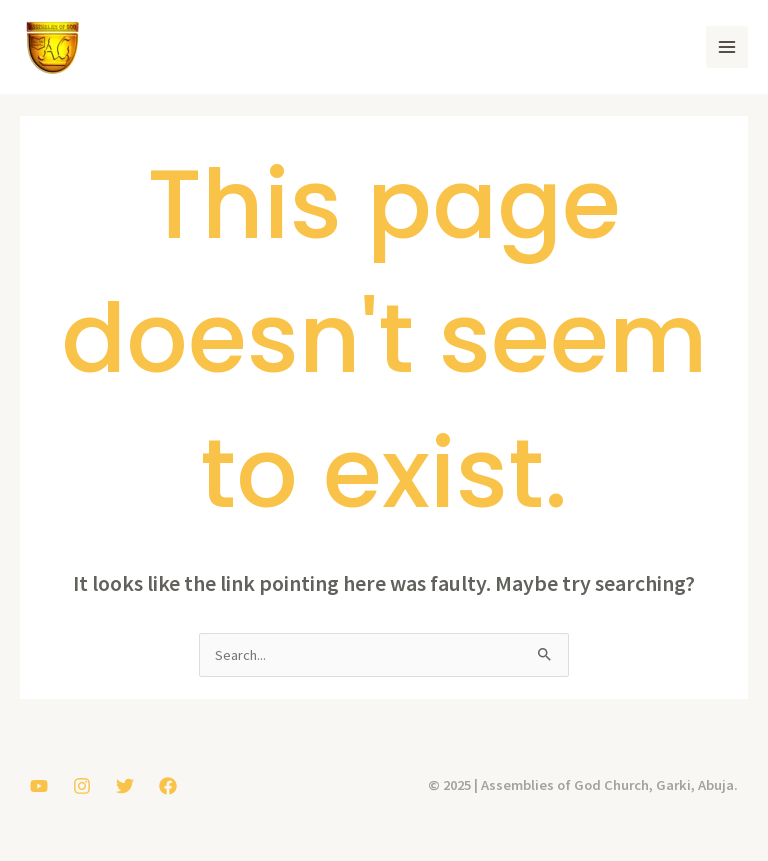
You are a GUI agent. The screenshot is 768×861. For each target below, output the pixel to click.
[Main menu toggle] (727, 47)
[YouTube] (39, 786)
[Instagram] (82, 786)
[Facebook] (168, 786)
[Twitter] (125, 786)
